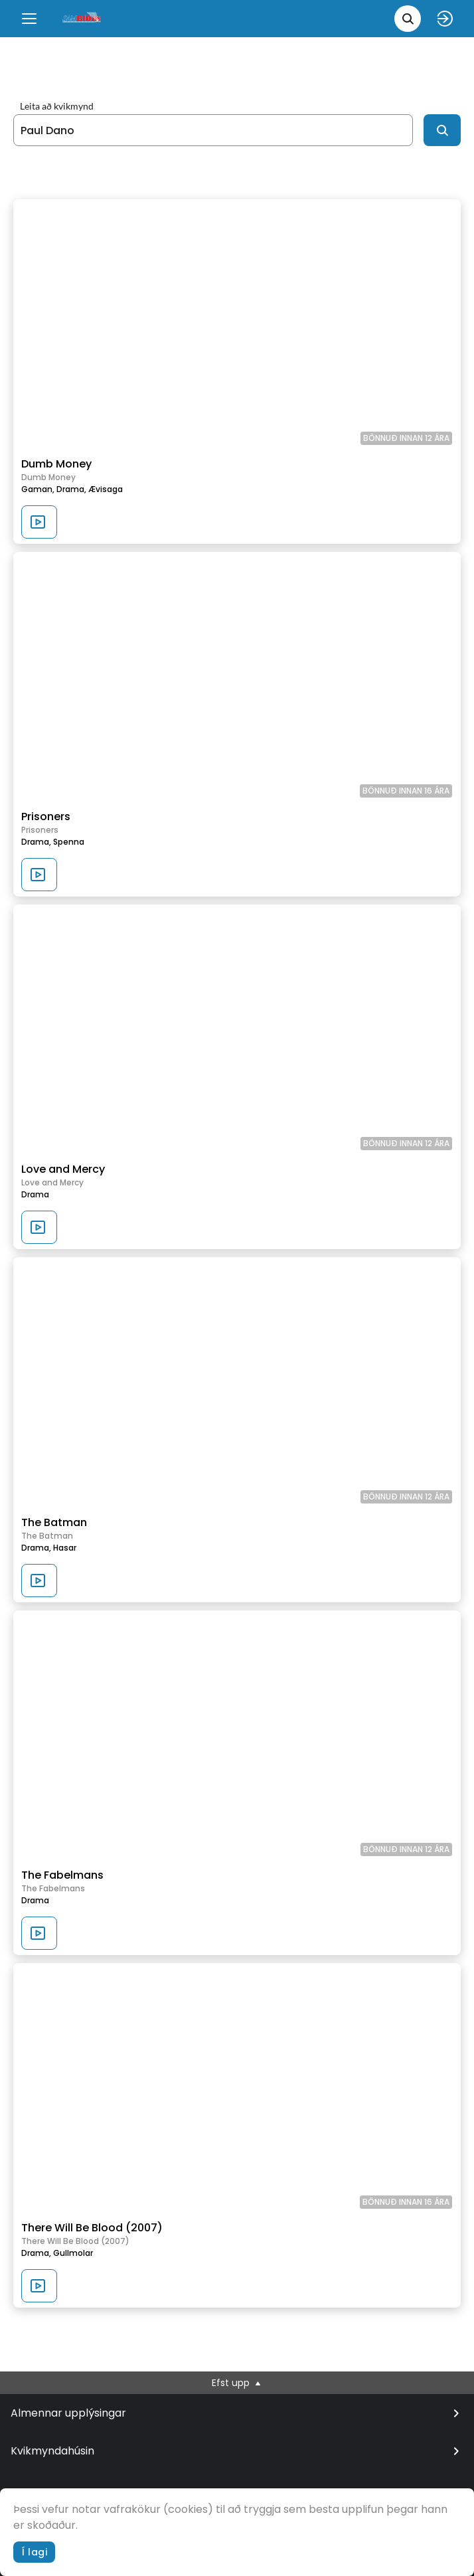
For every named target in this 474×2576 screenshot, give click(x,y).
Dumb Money (56, 464)
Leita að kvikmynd (57, 106)
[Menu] (29, 19)
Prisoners (45, 816)
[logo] (82, 18)
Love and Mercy (63, 1169)
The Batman (54, 1522)
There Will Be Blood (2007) (92, 2227)
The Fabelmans (62, 1875)
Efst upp (237, 2382)
